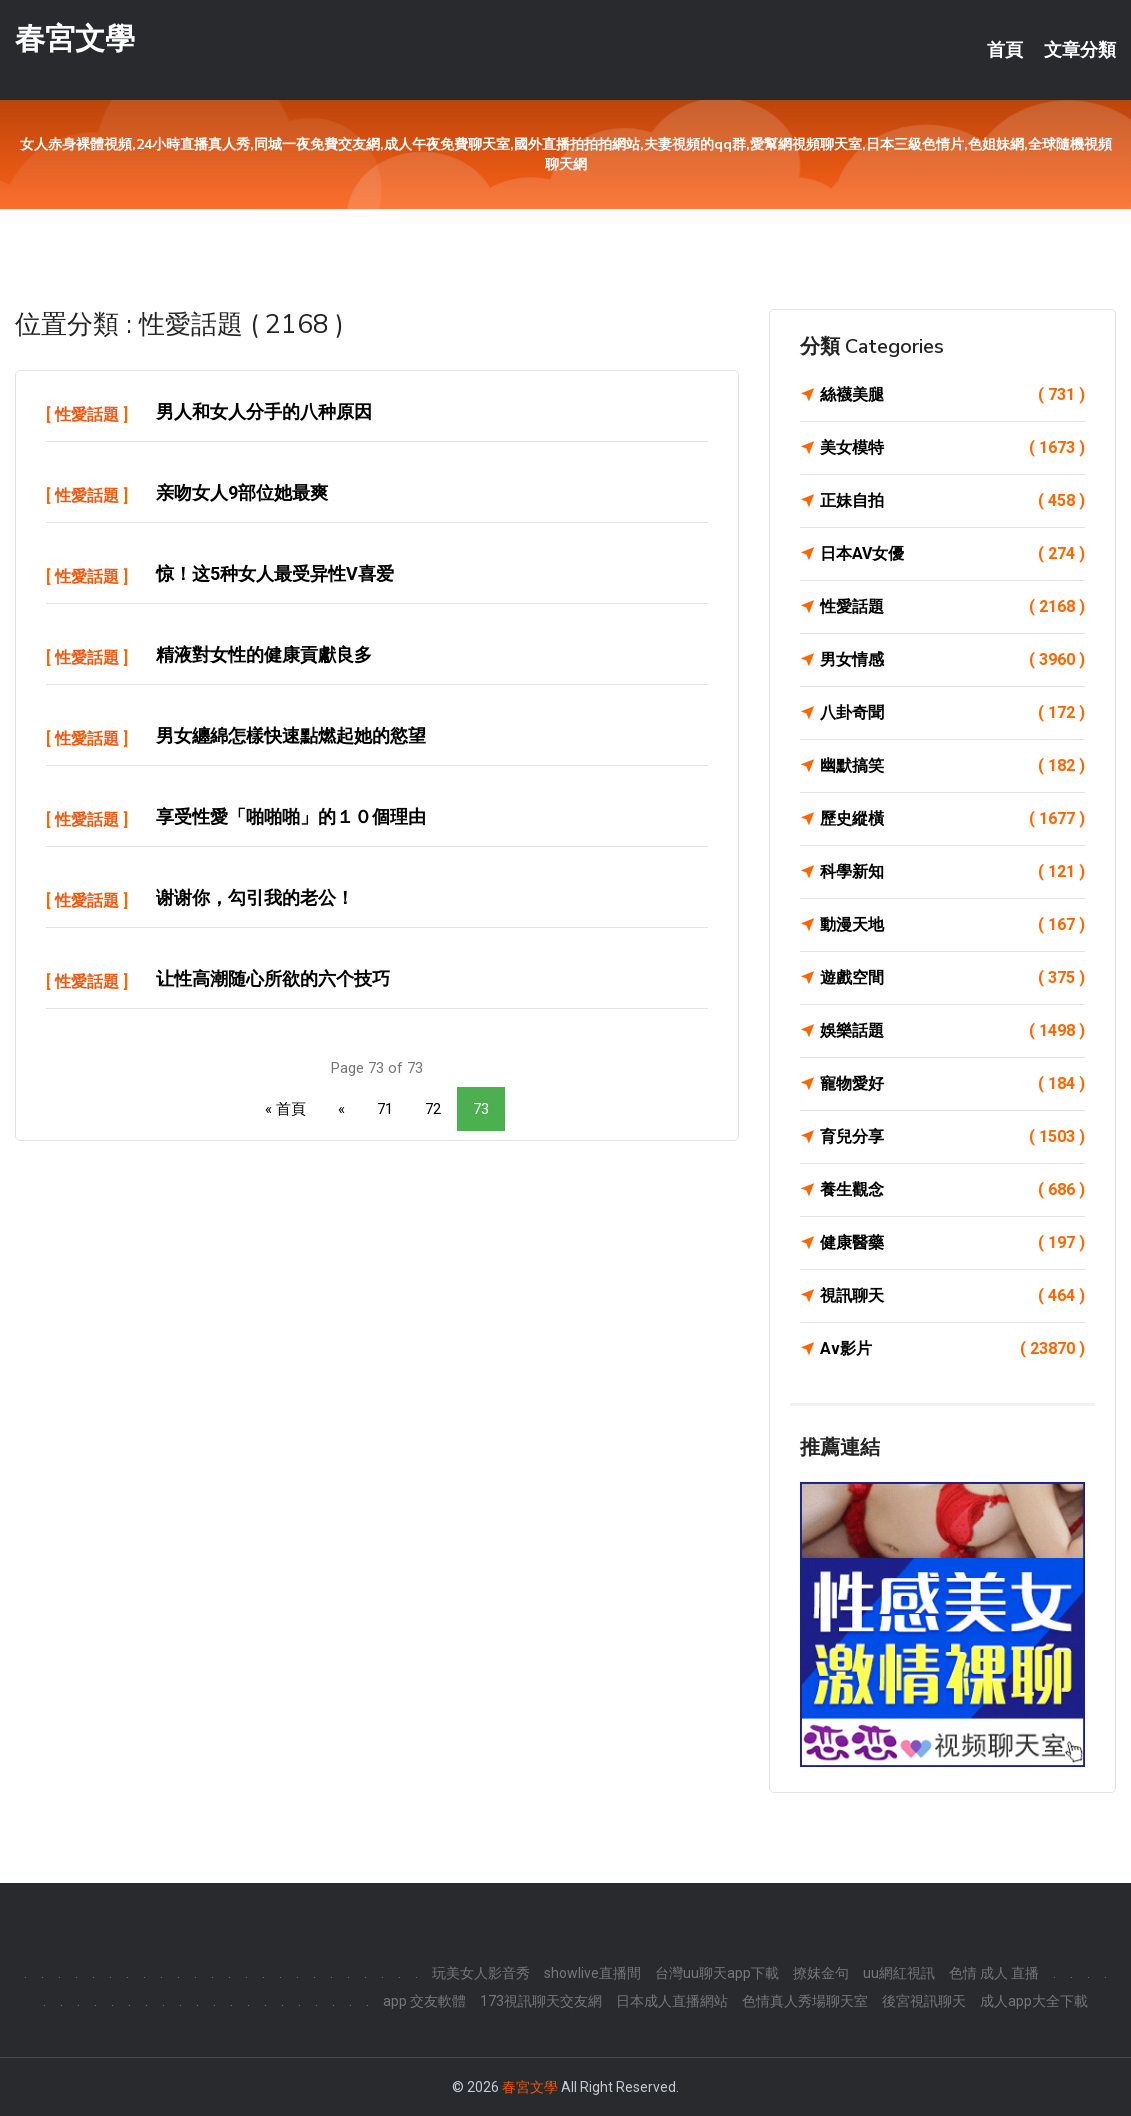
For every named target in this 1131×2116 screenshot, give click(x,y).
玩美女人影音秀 (481, 1973)
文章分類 (1080, 50)
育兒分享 (952, 1137)
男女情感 (952, 660)
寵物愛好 (952, 1084)
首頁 (1005, 50)
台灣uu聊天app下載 (717, 1973)
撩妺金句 (821, 1973)
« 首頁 (285, 1109)
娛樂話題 (952, 1031)
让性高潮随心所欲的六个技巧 (273, 978)
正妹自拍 (952, 501)
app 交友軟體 (424, 2001)
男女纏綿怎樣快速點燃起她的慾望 (291, 735)
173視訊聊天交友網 (541, 2001)
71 (385, 1109)
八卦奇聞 (952, 713)
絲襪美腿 (952, 395)
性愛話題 (87, 414)
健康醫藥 (952, 1243)
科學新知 (952, 872)
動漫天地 (952, 925)
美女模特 (952, 448)
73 (481, 1109)
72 (433, 1109)
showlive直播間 (592, 1973)
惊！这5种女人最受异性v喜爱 (275, 573)
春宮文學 (75, 38)
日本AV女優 (952, 554)
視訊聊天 (952, 1296)
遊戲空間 (952, 978)
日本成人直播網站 (672, 2001)
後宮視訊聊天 (924, 2001)
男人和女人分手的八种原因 (264, 411)
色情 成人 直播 (994, 1973)
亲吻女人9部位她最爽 (242, 492)
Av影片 (952, 1349)
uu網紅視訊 (899, 1973)
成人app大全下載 (1034, 2001)
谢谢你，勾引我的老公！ (255, 897)
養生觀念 (952, 1190)
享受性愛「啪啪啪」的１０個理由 (291, 816)
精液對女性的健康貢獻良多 (264, 654)
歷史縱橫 (952, 819)
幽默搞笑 (952, 766)
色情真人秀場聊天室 (805, 2001)
